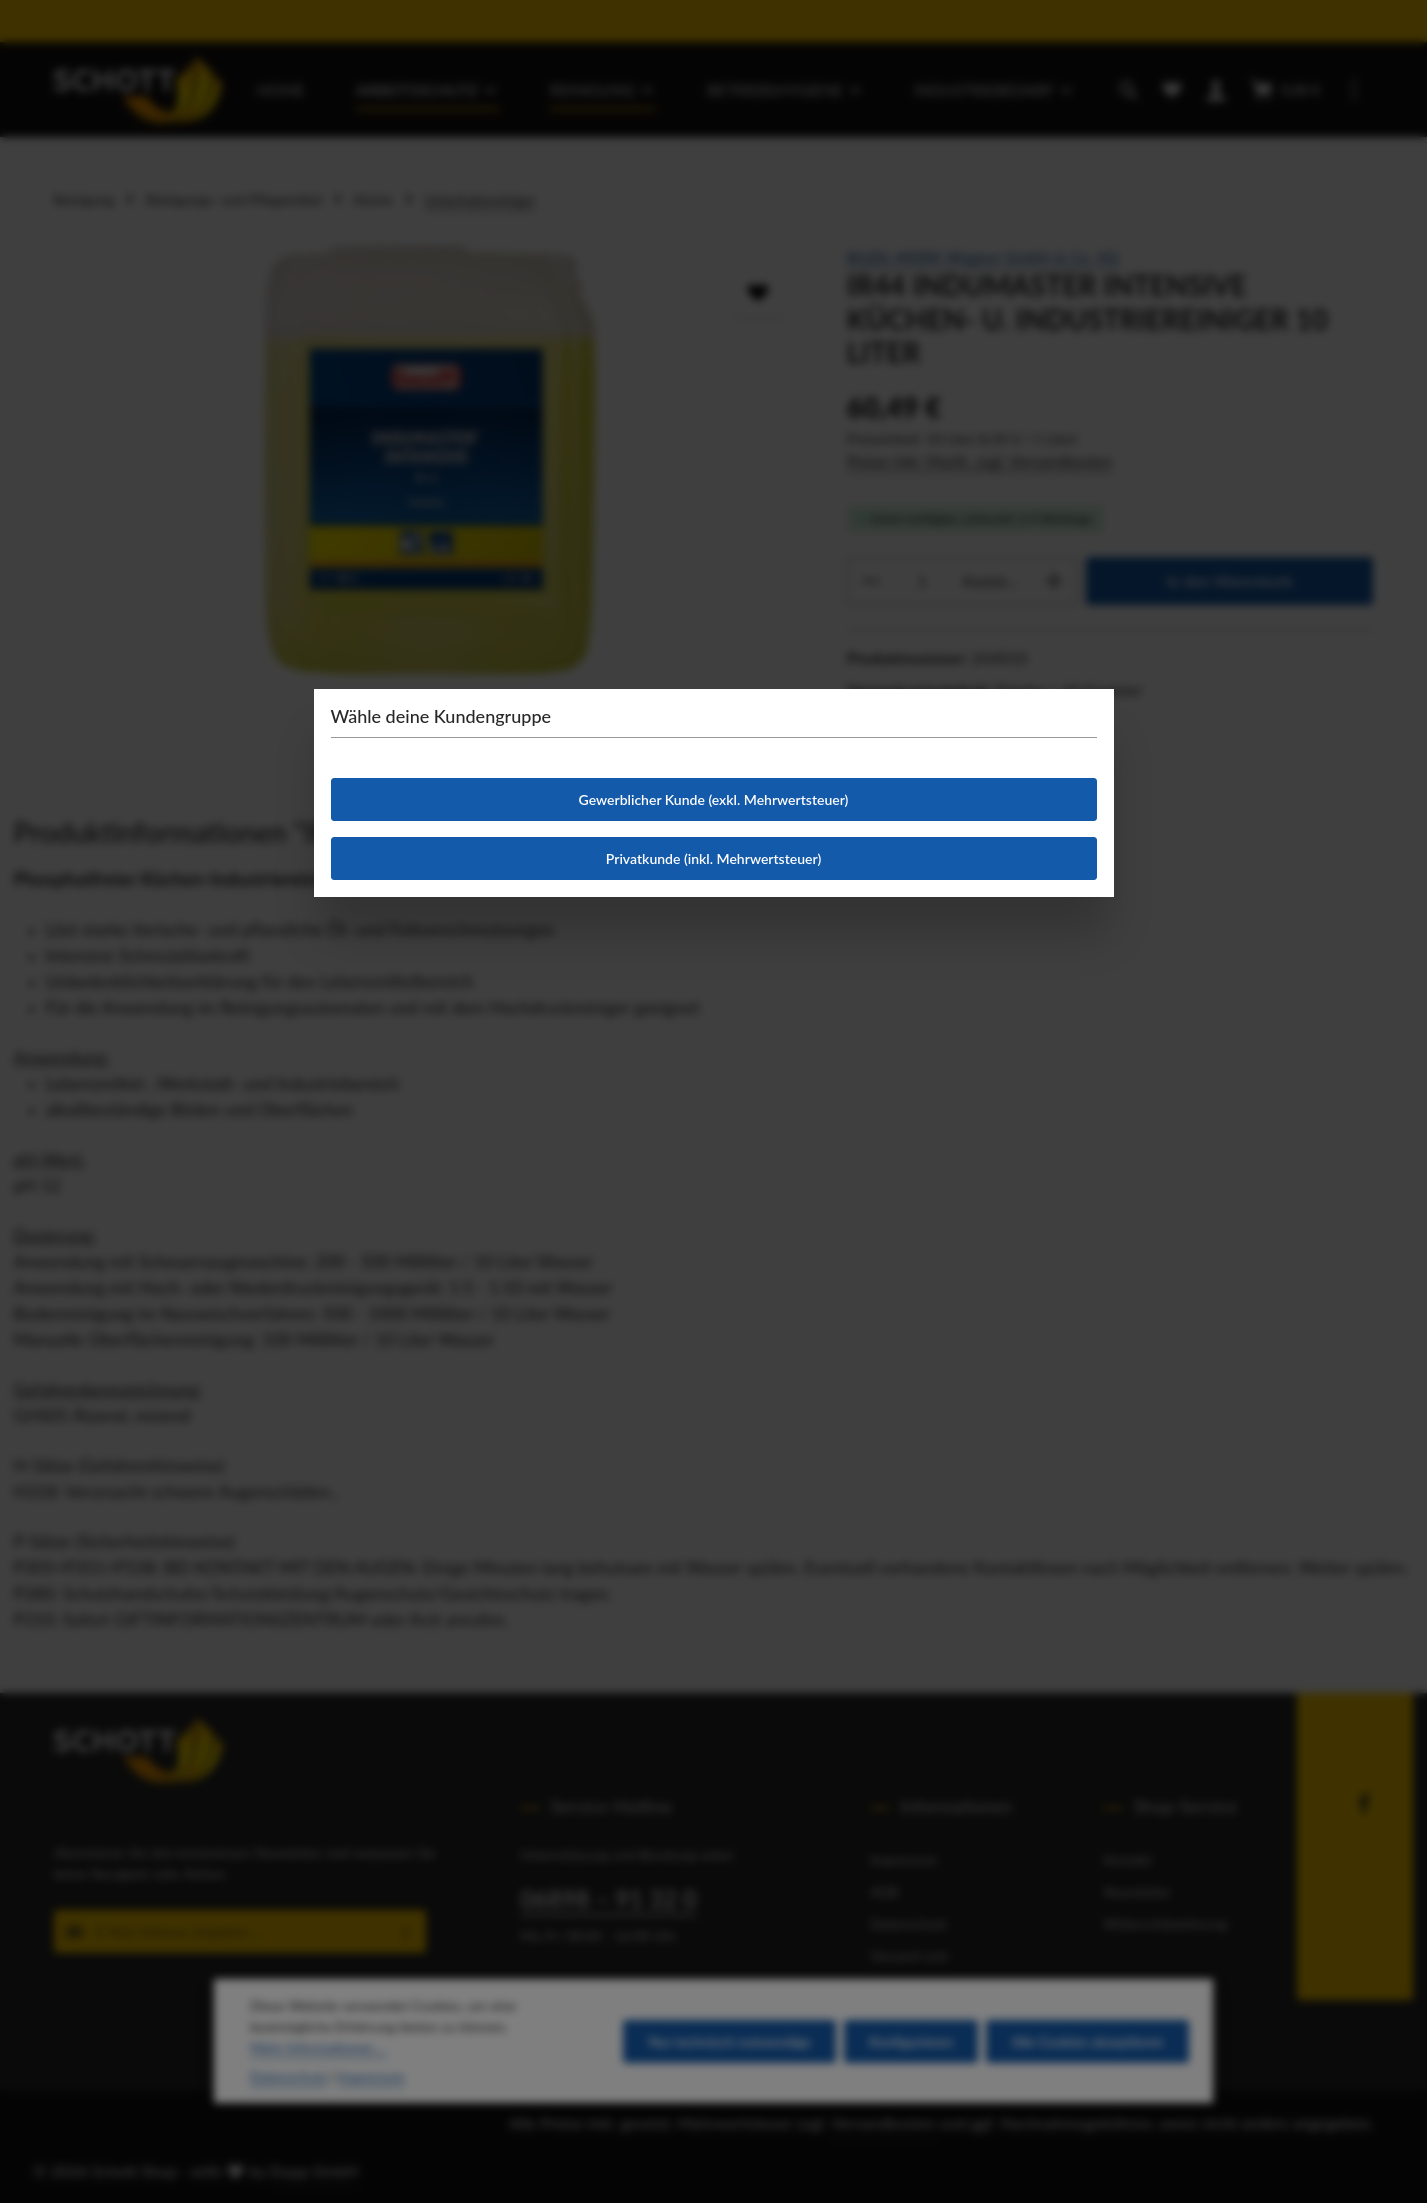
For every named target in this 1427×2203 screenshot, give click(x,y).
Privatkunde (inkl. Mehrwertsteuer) (713, 858)
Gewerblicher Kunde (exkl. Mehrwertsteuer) (714, 799)
